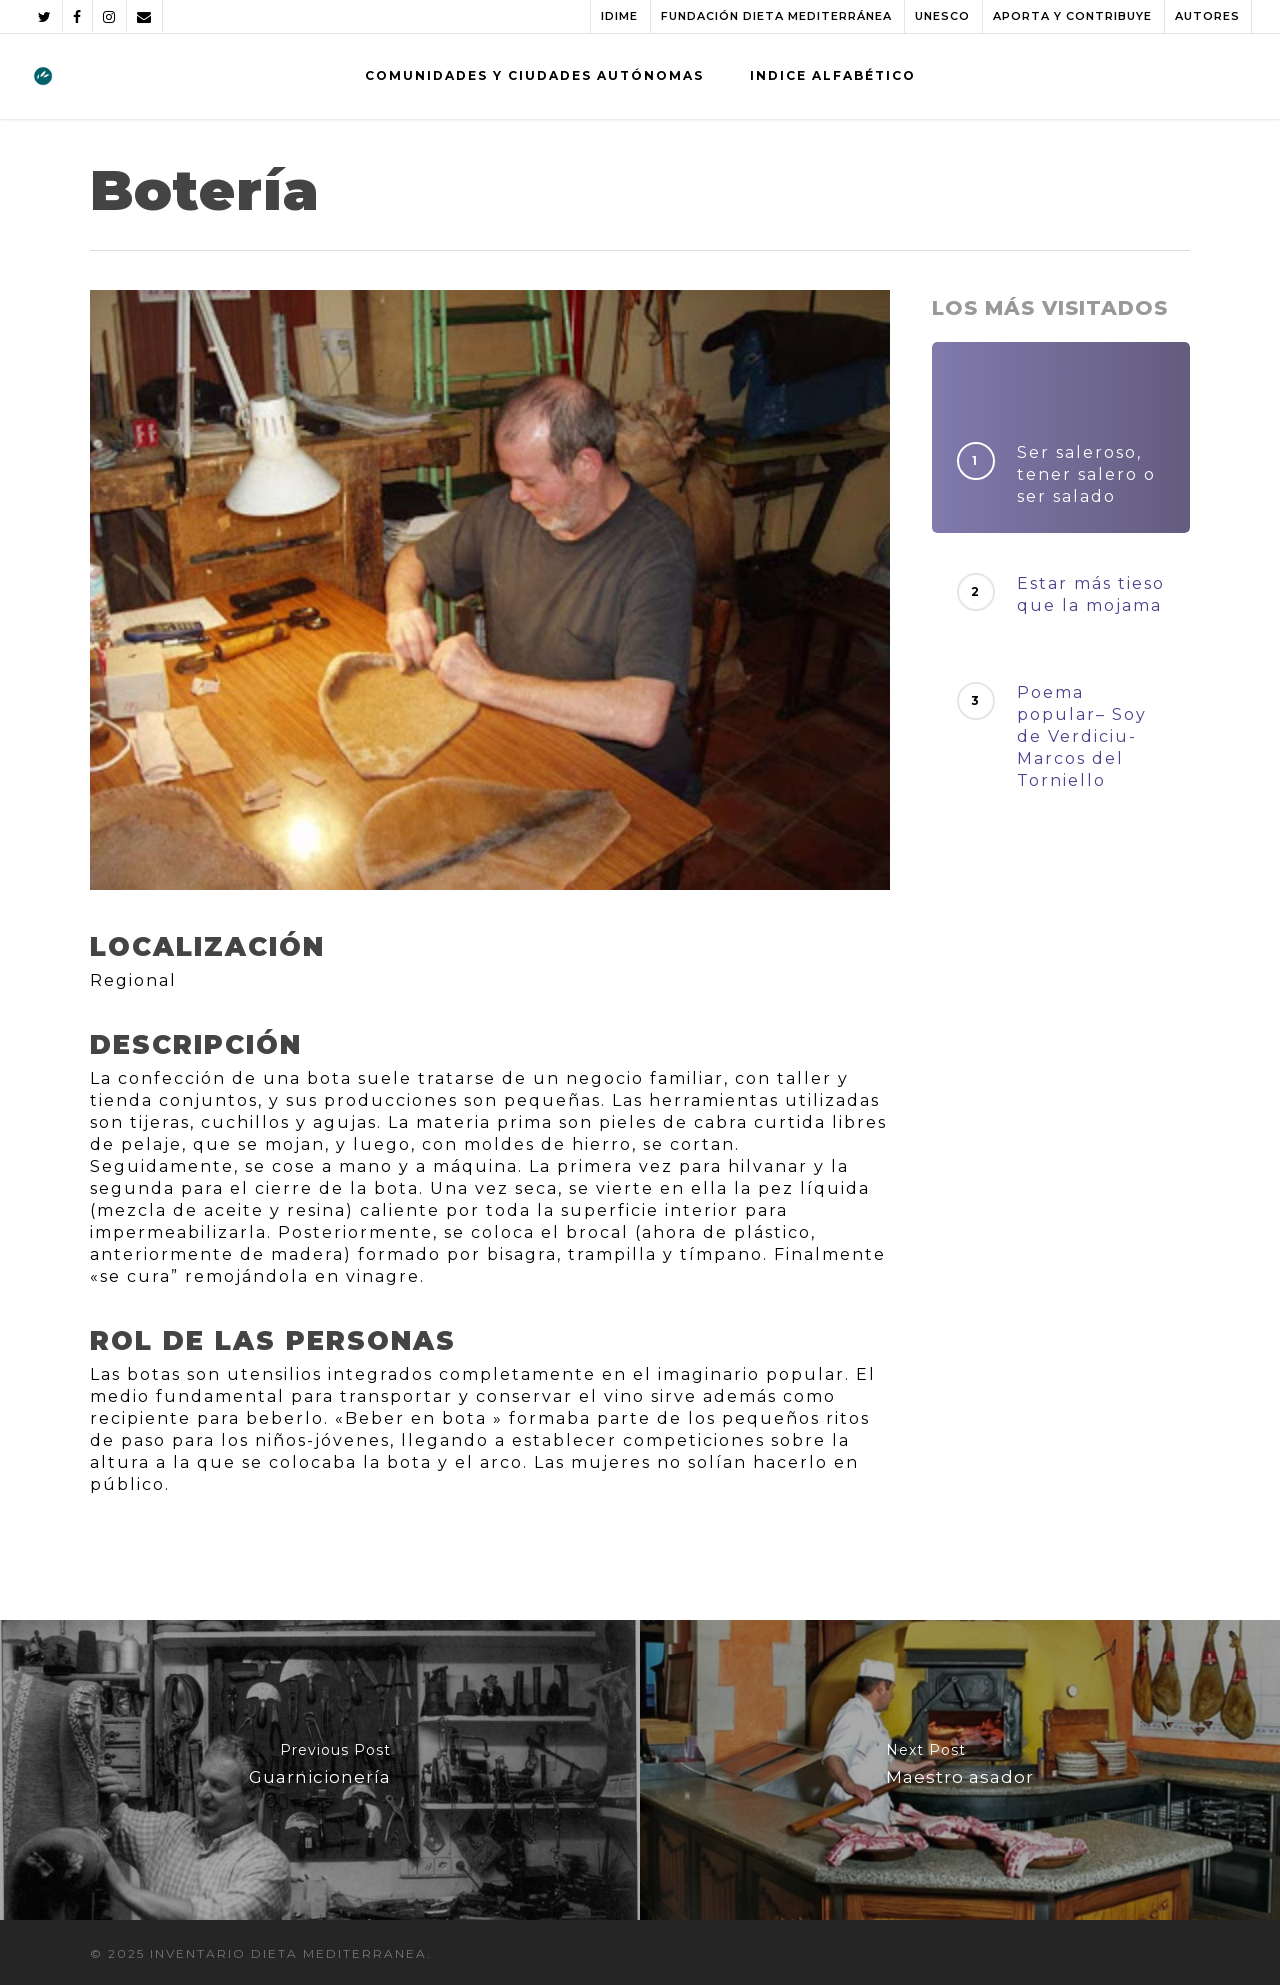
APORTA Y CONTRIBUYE (1072, 16)
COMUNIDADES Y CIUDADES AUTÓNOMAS (534, 75)
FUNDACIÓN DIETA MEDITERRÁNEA (776, 16)
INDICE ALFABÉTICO (833, 75)
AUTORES (1207, 16)
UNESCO (942, 16)
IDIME (619, 16)
